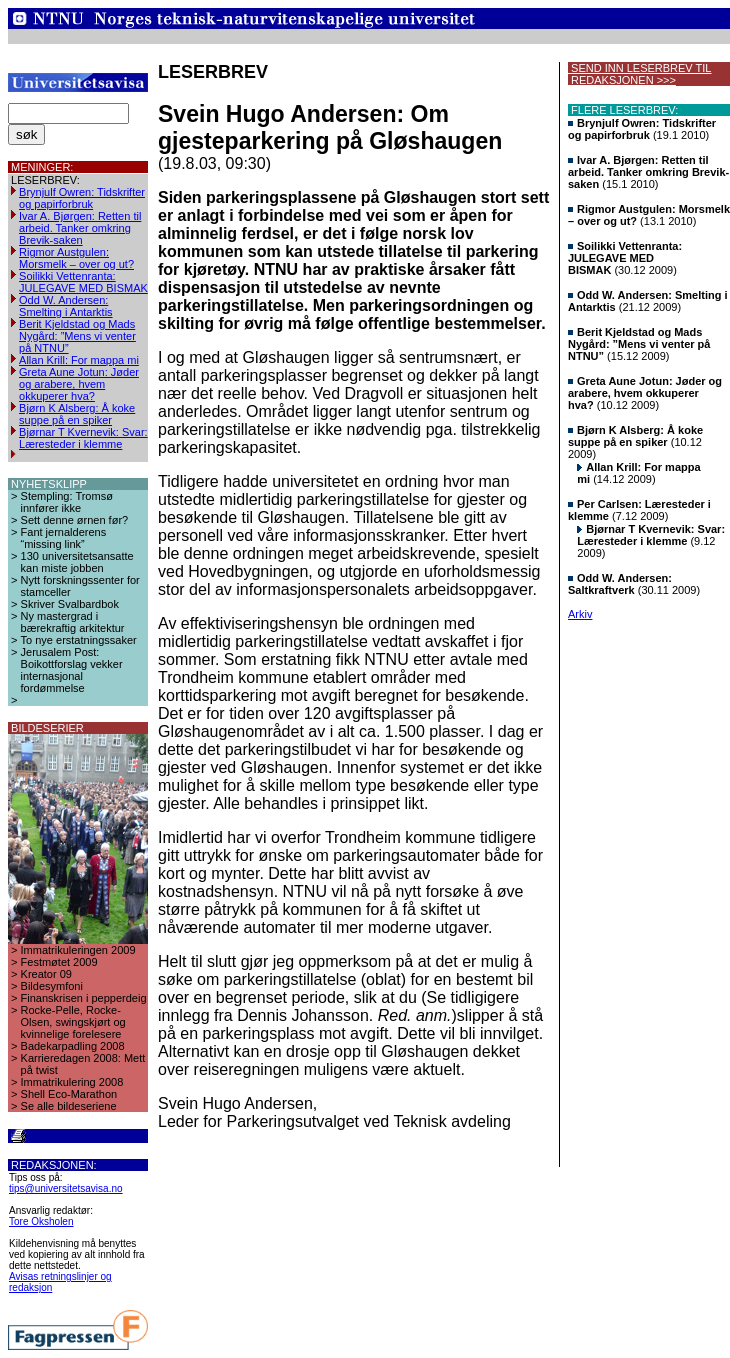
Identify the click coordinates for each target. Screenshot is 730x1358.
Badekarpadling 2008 (73, 1046)
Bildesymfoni (52, 986)
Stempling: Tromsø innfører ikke (67, 502)
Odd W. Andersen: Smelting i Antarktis (66, 306)
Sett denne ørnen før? (75, 520)
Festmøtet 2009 (59, 962)
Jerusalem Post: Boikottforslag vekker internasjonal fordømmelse (72, 670)
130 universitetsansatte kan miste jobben (77, 562)
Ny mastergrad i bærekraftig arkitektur (73, 622)
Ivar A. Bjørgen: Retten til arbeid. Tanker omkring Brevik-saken (80, 228)
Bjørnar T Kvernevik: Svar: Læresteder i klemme (83, 438)
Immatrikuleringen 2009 (78, 950)
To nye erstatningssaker (79, 640)
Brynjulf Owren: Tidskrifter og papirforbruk (82, 198)
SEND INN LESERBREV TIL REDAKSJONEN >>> (639, 74)
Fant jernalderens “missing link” (64, 538)
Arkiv (580, 614)
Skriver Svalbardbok (70, 604)
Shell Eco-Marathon (69, 1094)
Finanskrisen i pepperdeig (84, 998)
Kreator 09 (46, 974)
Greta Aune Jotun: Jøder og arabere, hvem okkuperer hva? (79, 384)
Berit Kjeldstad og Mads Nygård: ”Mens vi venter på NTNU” (77, 336)
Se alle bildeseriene (69, 1106)
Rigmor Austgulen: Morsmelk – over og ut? (76, 258)
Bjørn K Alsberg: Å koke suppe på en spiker (77, 414)
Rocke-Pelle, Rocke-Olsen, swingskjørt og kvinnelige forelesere (73, 1022)
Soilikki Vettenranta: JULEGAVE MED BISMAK (83, 282)
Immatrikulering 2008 (72, 1082)
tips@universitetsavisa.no (66, 1188)
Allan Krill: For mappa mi (79, 360)
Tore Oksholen (41, 1221)
